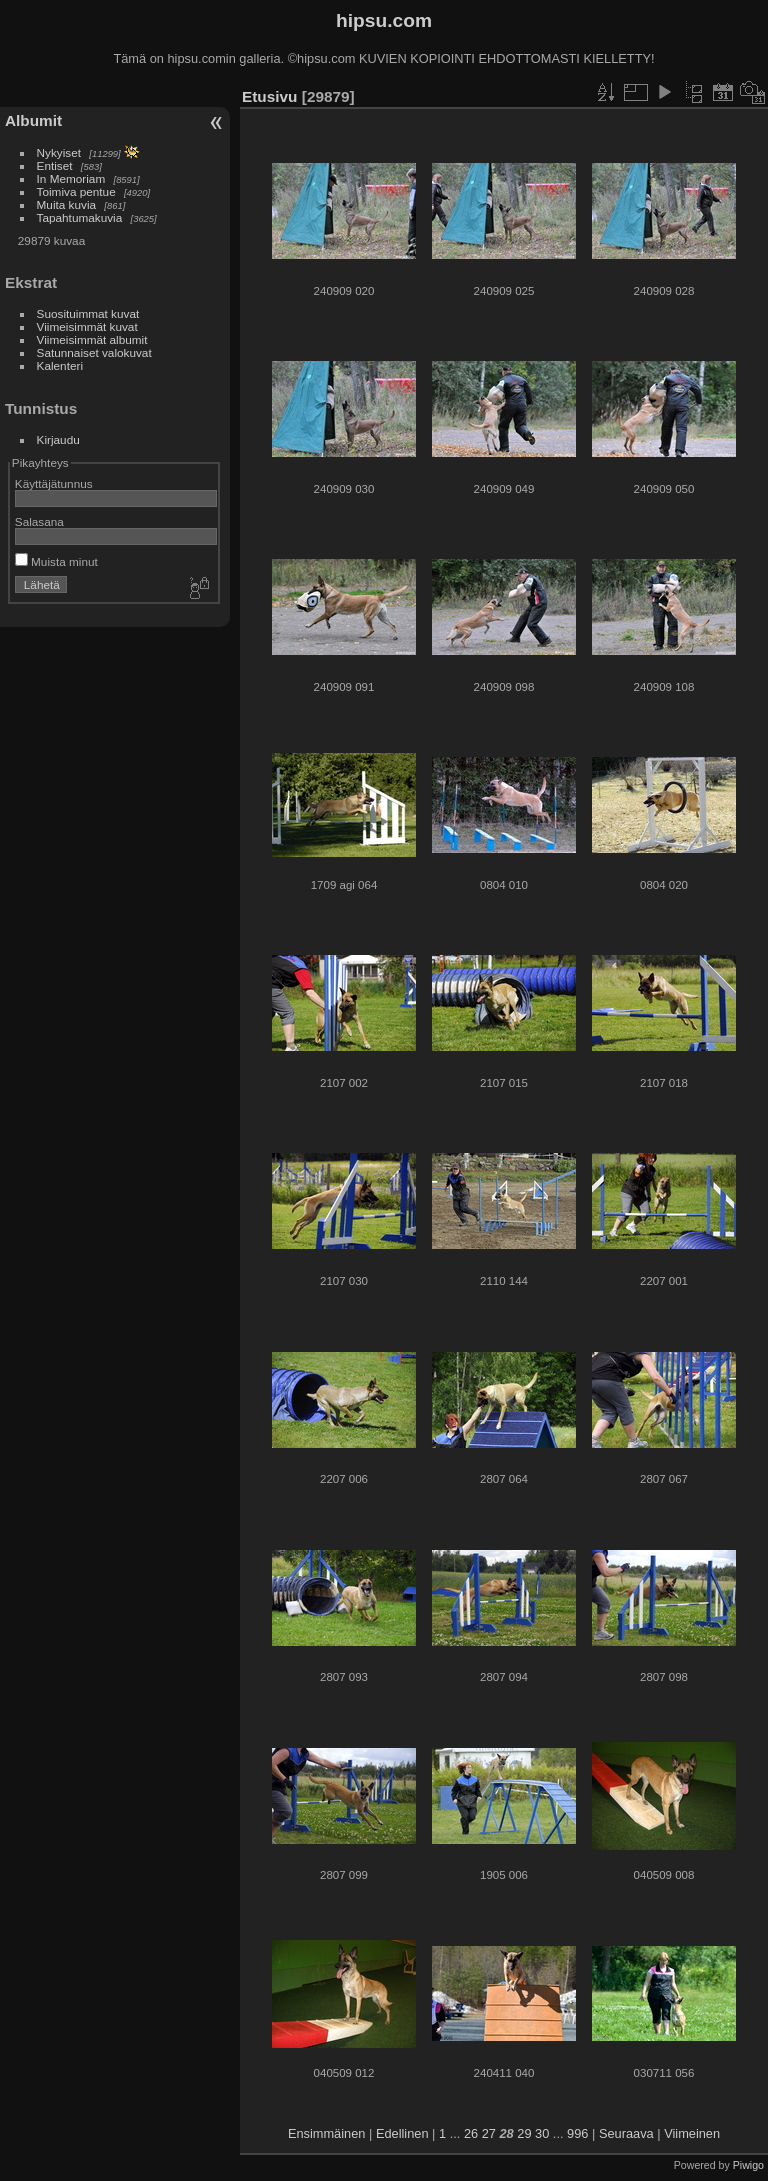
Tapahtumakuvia (80, 217)
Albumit (33, 120)
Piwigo (748, 2165)
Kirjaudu (58, 439)
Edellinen (402, 2133)
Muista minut (56, 561)
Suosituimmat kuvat (88, 313)
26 (471, 2133)
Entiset (55, 165)
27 (489, 2133)
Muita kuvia (67, 204)
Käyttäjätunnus (54, 483)
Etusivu (269, 96)
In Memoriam (71, 178)
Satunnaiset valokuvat (94, 352)
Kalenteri (60, 365)
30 (542, 2133)
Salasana (39, 521)
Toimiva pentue (76, 191)
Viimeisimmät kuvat (87, 326)
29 (524, 2133)
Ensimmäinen (327, 2133)
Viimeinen (692, 2133)
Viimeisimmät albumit (92, 339)
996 (577, 2133)
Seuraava (626, 2133)
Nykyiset (59, 152)
